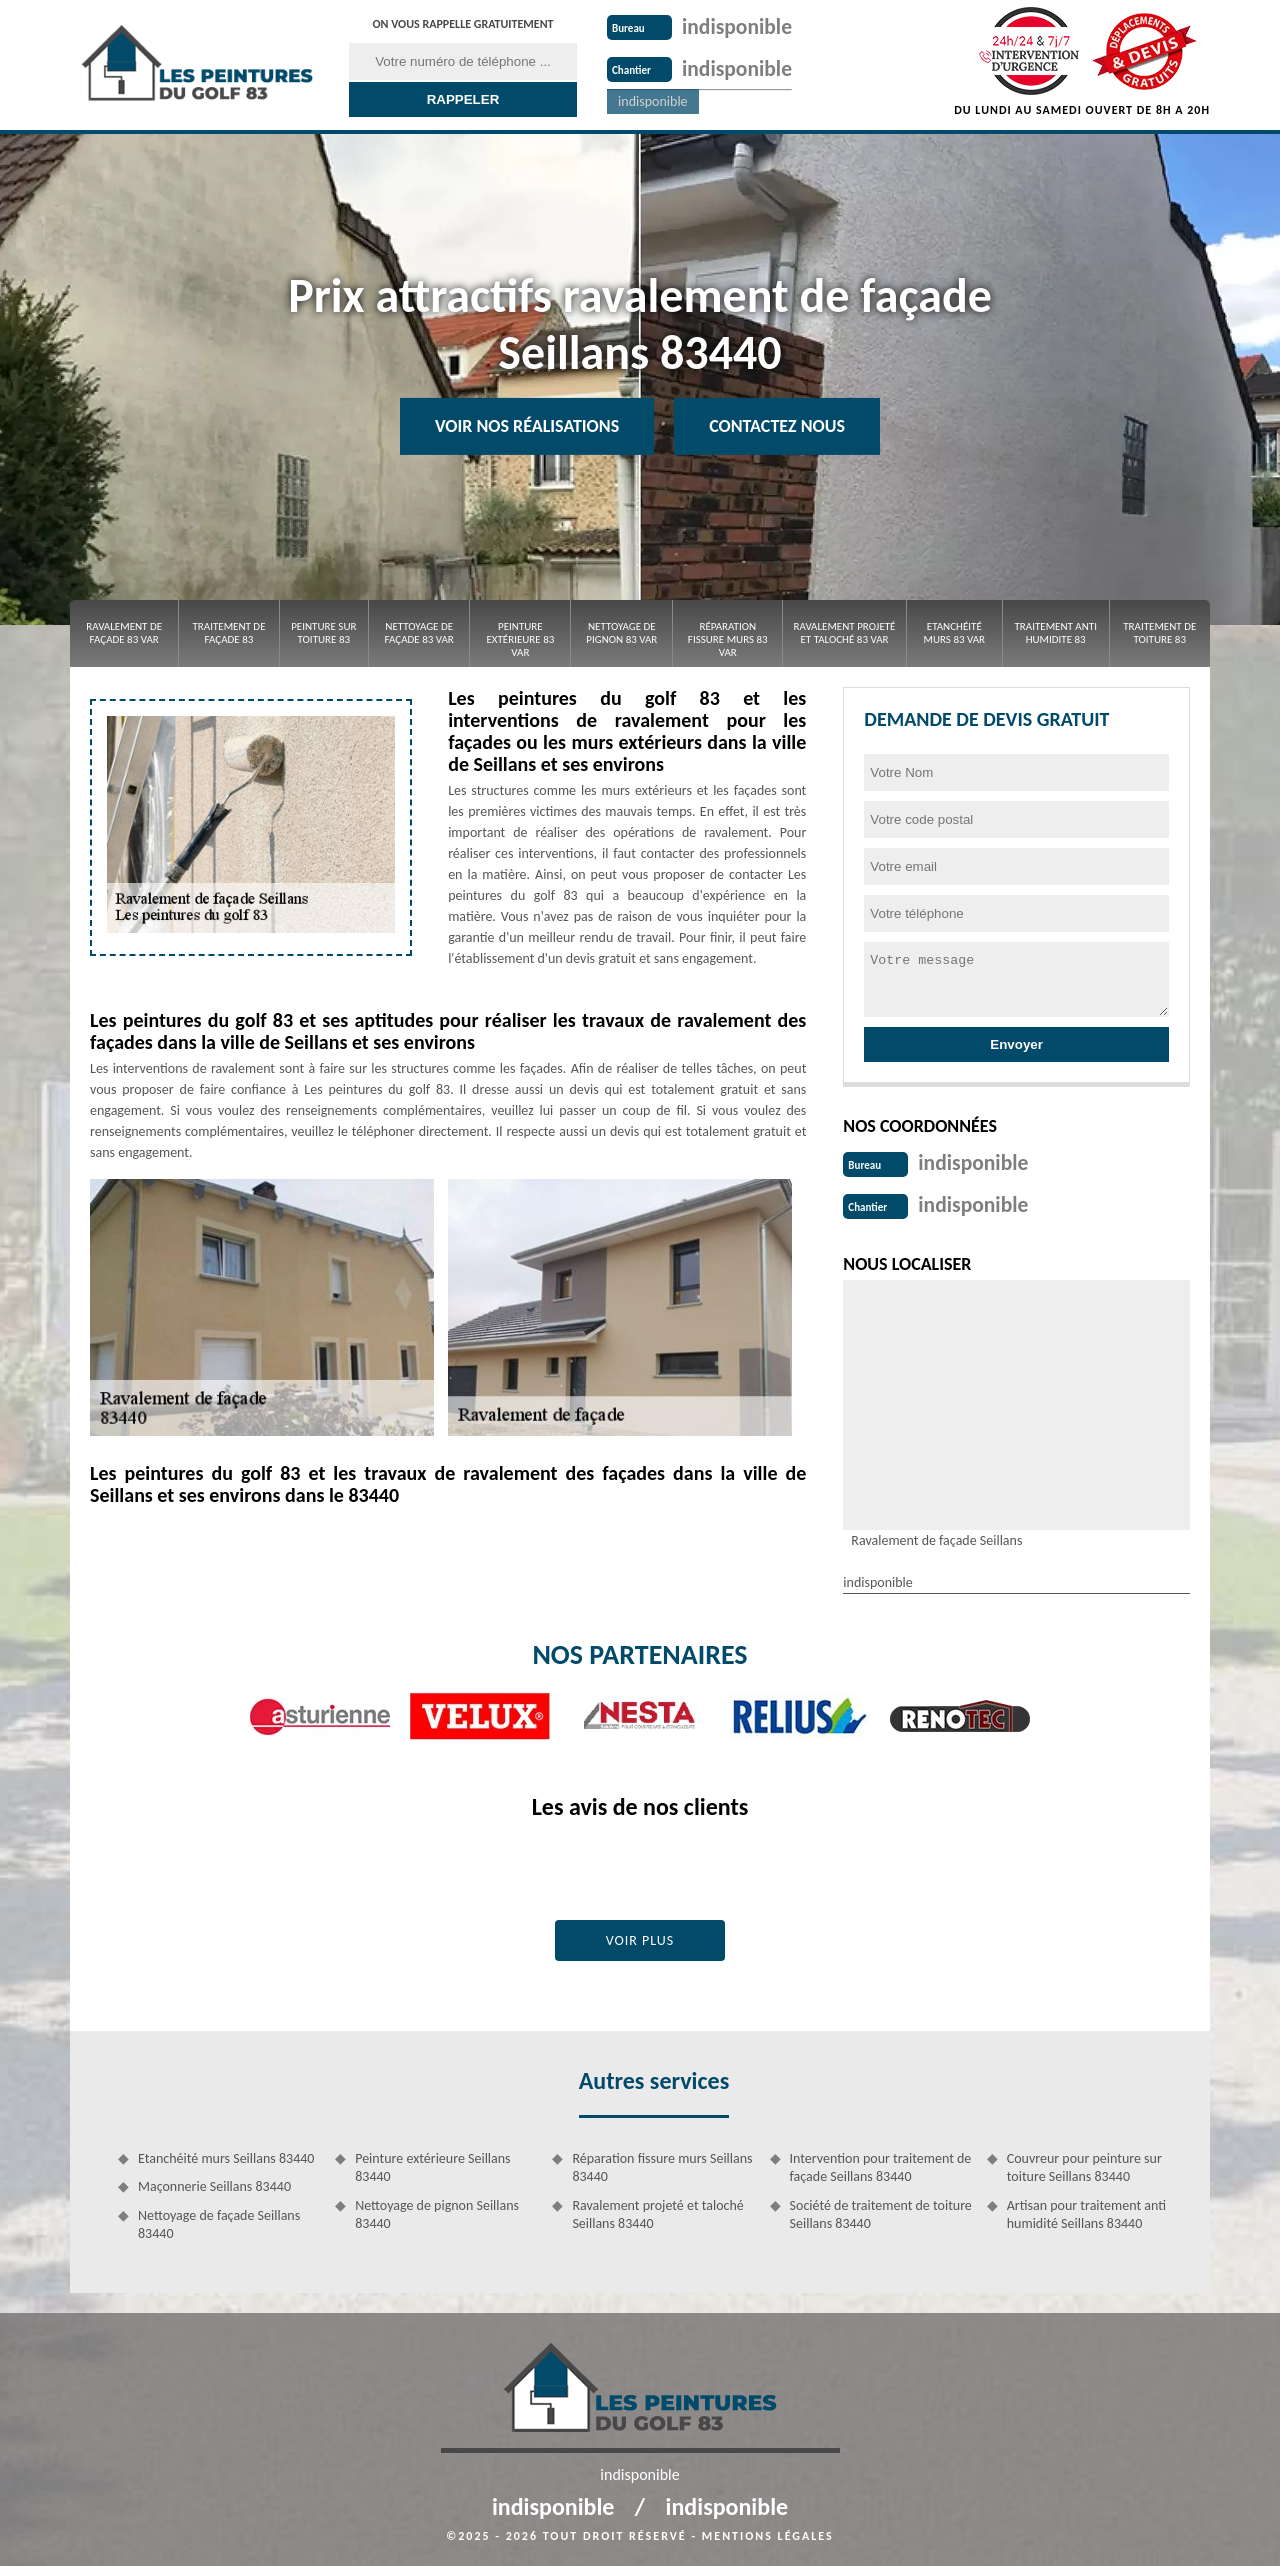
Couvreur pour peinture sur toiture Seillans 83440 (1084, 2163)
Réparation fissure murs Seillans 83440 (662, 2163)
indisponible (748, 25)
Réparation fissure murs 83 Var (728, 639)
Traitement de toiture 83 (1159, 633)
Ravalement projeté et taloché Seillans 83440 (657, 2210)
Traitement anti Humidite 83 (1055, 633)
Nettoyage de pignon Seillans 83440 (437, 2210)
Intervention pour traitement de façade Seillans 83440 (881, 2163)
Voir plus (640, 1936)
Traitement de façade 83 (228, 633)
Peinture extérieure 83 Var (520, 639)
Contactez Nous (777, 426)
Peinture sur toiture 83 (323, 633)
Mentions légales (768, 2532)
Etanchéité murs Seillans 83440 (226, 2154)
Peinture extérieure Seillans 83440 (432, 2163)
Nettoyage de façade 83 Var (419, 633)
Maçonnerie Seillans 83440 (214, 2182)
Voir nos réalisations (527, 426)
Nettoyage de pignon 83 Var (621, 633)
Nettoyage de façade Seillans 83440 (219, 2220)
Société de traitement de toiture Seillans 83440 (881, 2210)
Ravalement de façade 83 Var (124, 633)
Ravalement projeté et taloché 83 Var (845, 633)
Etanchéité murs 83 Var (955, 633)
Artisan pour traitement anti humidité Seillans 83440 (1086, 2210)
